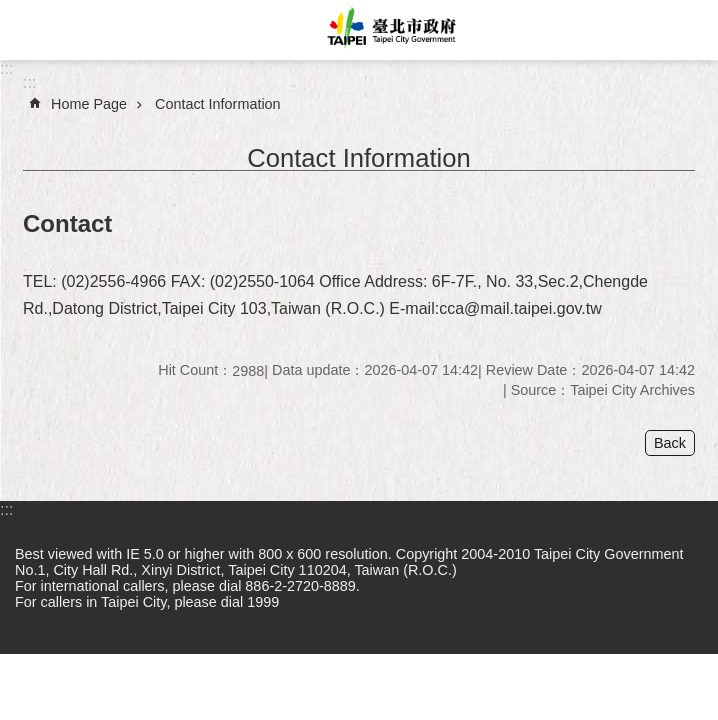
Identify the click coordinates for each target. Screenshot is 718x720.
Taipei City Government (389, 30)
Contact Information (218, 104)
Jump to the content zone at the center (10, 10)
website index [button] (30, 30)
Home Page (89, 104)
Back (670, 443)
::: (6, 68)
